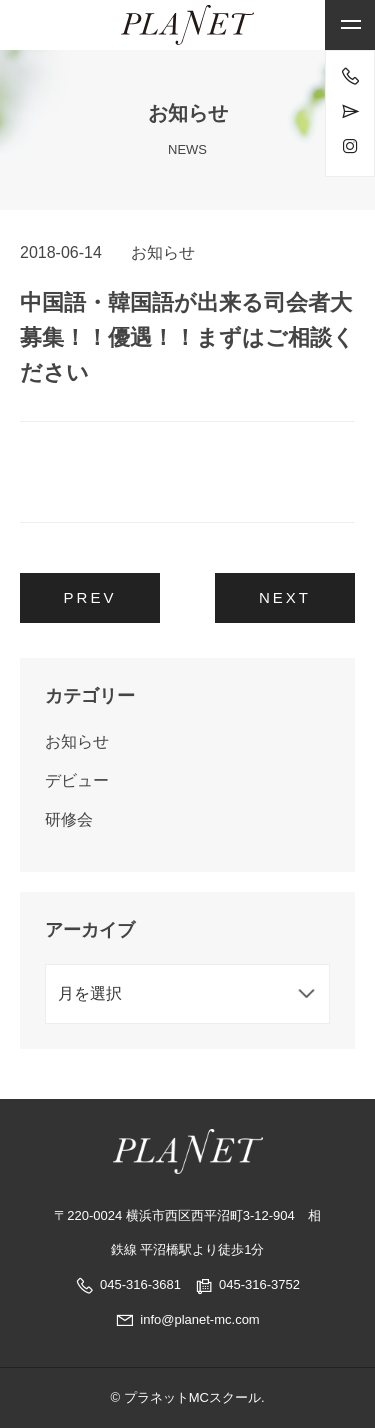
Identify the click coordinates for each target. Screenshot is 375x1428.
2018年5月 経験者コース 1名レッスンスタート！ (90, 598)
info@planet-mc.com (187, 1319)
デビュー (77, 780)
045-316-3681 (140, 1284)
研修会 (69, 819)
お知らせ (163, 252)
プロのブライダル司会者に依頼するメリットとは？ (230, 603)
